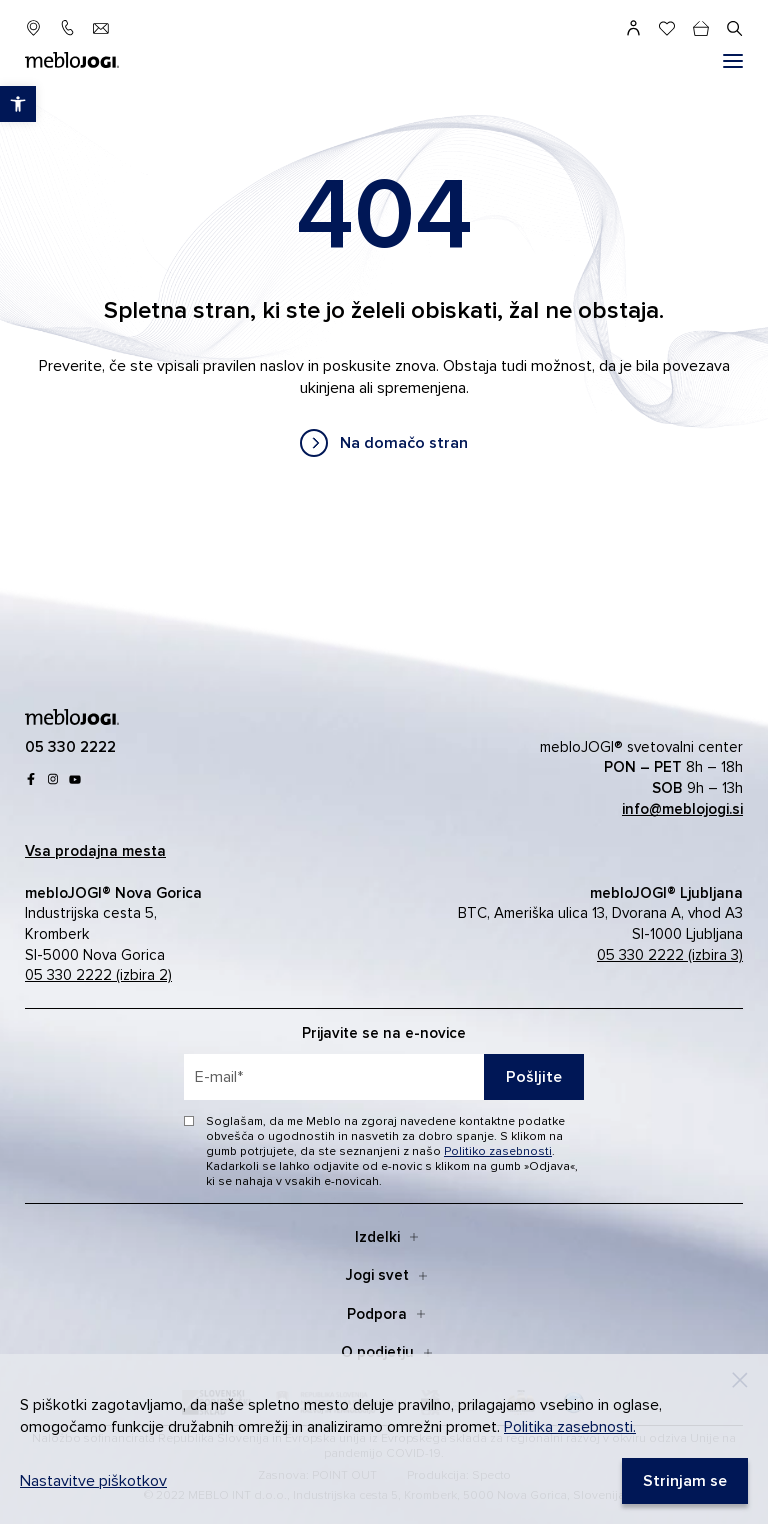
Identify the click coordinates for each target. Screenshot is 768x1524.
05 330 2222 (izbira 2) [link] (98, 975)
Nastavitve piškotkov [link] (93, 1481)
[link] (384, 443)
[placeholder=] (384, 1077)
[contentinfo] (384, 311)
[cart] (701, 28)
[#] (733, 61)
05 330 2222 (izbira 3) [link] (670, 955)
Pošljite (534, 1077)
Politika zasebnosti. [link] (570, 1427)
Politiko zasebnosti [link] (498, 1151)
